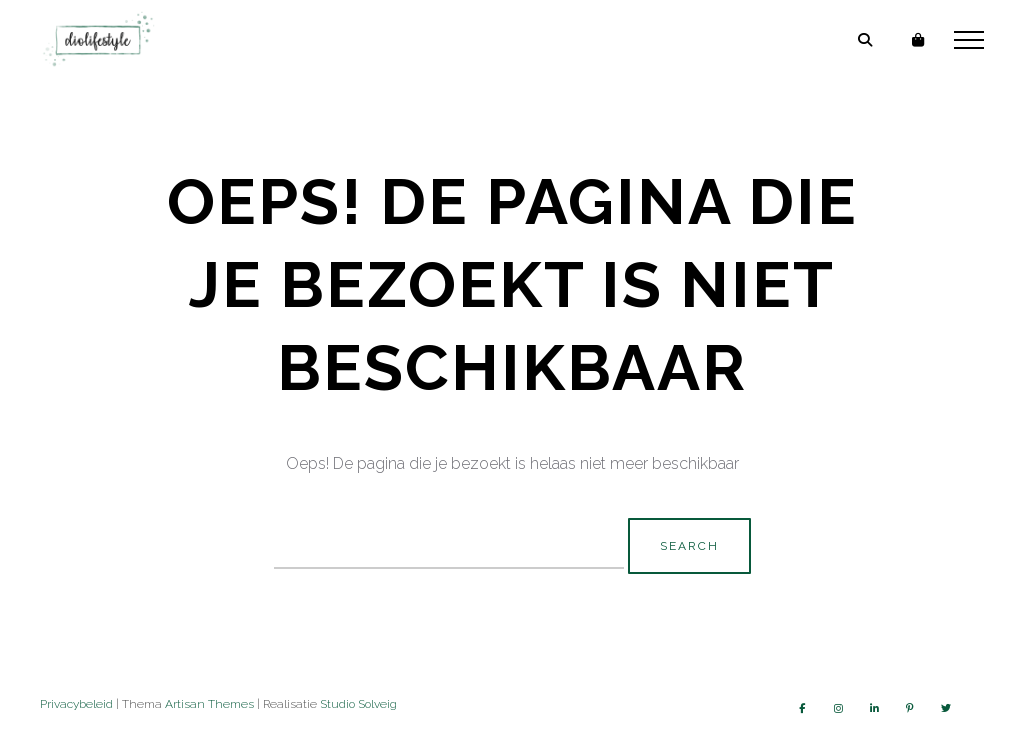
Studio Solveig (358, 704)
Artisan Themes (209, 704)
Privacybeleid (76, 704)
